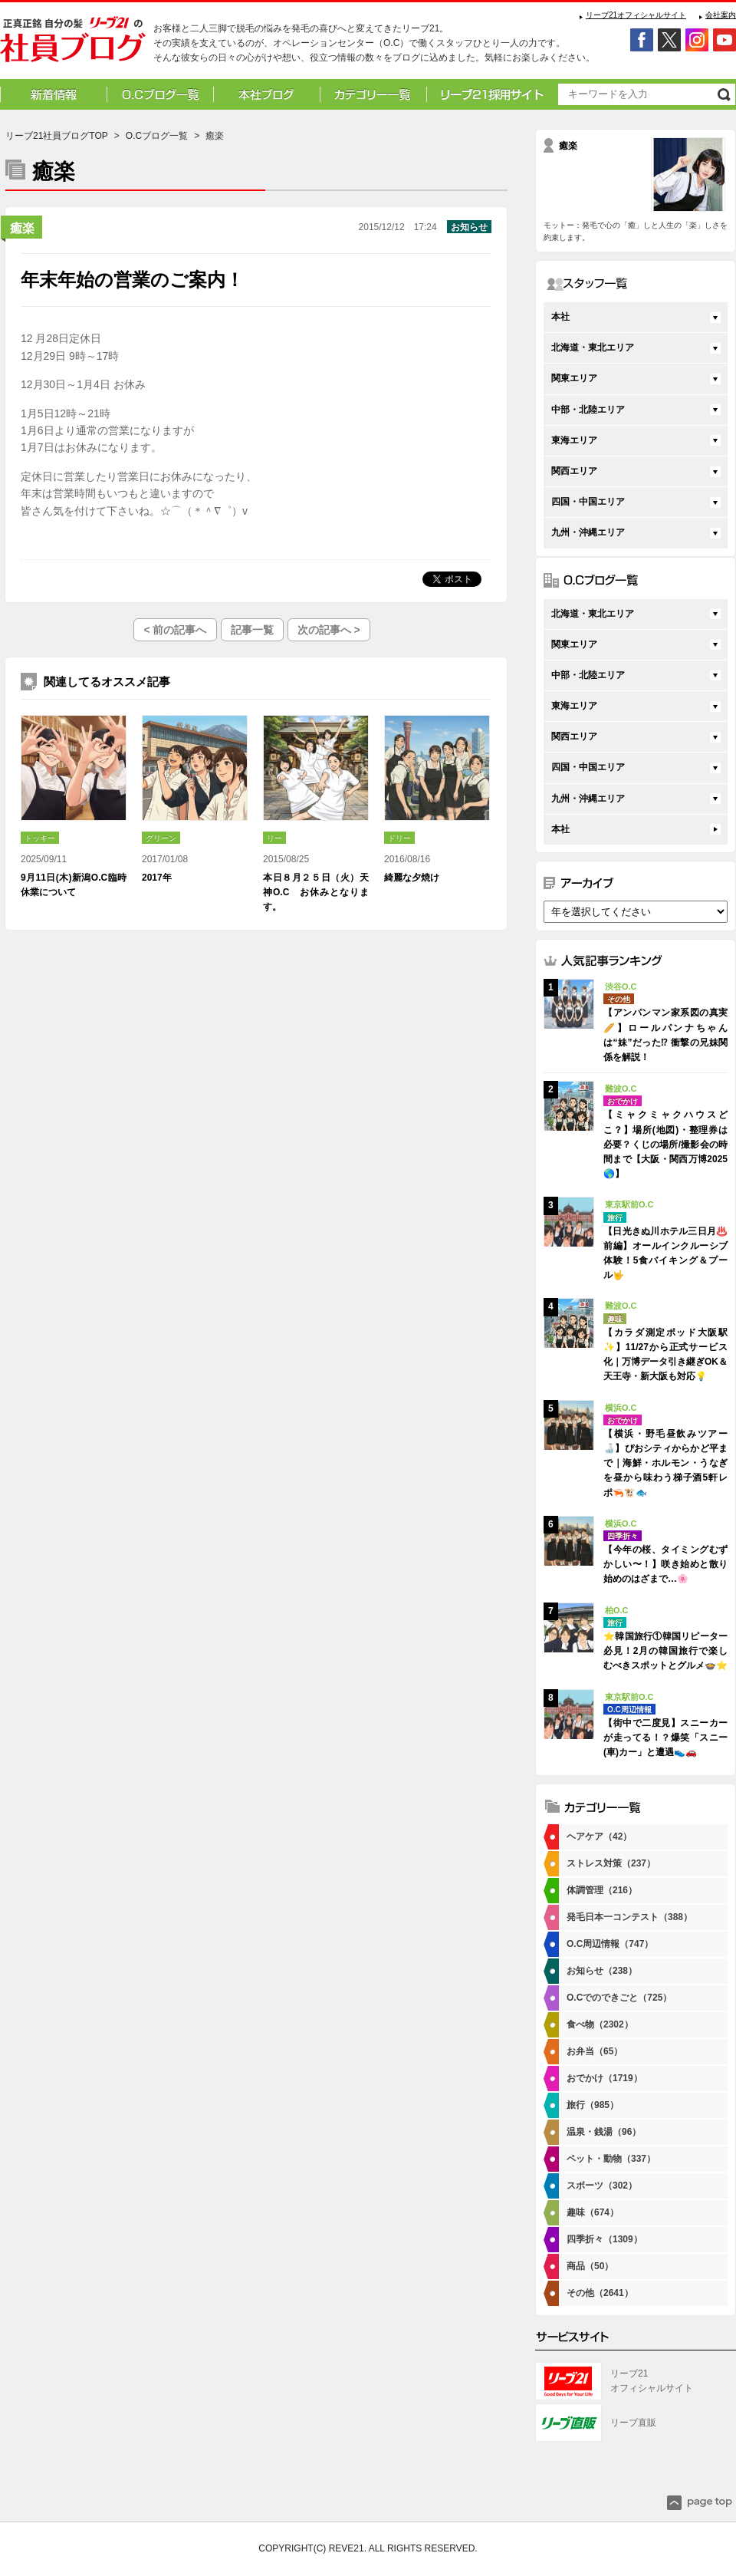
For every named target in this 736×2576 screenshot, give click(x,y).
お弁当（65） (595, 2051)
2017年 (157, 877)
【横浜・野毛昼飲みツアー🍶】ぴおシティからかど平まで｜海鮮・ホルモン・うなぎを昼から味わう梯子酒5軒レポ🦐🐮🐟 (665, 1463)
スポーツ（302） (602, 2185)
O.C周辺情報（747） (610, 1944)
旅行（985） (593, 2105)
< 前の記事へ (174, 630)
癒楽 (22, 228)
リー (274, 838)
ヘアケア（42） (599, 1836)
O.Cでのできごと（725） (619, 1997)
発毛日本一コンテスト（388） (629, 1917)
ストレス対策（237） (611, 1863)
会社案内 (720, 15)
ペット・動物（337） (611, 2158)
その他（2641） (600, 2293)
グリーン (161, 838)
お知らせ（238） (602, 1970)
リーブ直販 (633, 2422)
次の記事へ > (328, 630)
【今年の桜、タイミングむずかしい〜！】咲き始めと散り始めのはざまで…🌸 (665, 1564)
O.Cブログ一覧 (157, 135)
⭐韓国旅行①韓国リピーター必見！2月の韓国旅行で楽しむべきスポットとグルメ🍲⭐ (665, 1651)
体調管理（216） (602, 1890)
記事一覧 (252, 630)
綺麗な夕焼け (411, 877)
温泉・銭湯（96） (604, 2131)
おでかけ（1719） (604, 2078)
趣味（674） (593, 2212)
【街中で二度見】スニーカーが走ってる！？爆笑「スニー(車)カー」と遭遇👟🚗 (665, 1737)
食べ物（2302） (600, 2024)
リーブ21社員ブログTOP (56, 135)
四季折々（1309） (604, 2239)
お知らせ (469, 227)
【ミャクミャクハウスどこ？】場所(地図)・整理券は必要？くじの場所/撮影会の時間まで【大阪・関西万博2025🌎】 (665, 1144)
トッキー (40, 838)
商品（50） (590, 2266)
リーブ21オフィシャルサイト (636, 15)
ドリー (399, 838)
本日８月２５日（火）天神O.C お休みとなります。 (316, 892)
